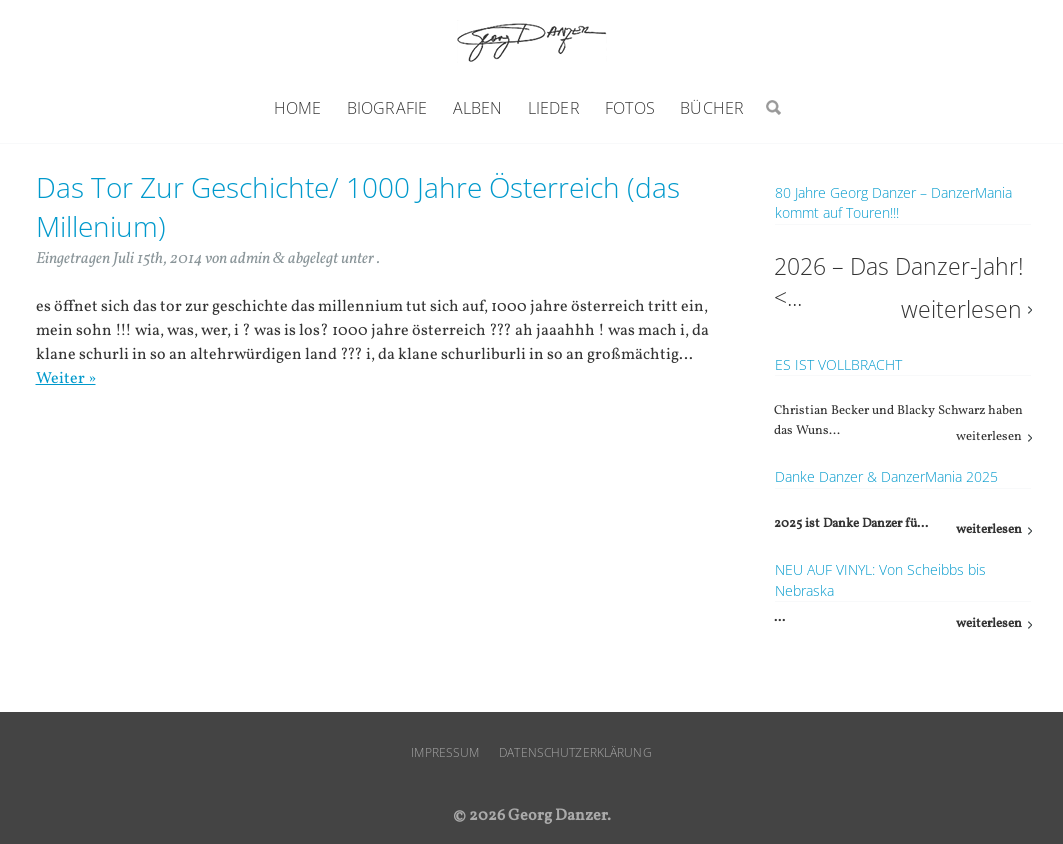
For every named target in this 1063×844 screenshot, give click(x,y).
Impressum (445, 752)
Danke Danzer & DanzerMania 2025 (886, 476)
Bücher (712, 108)
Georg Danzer (532, 41)
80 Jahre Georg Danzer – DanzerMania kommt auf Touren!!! (893, 202)
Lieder (554, 108)
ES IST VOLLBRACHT (838, 364)
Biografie (387, 108)
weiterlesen (961, 309)
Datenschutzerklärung (575, 752)
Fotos (630, 108)
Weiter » (66, 379)
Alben (478, 108)
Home (298, 108)
